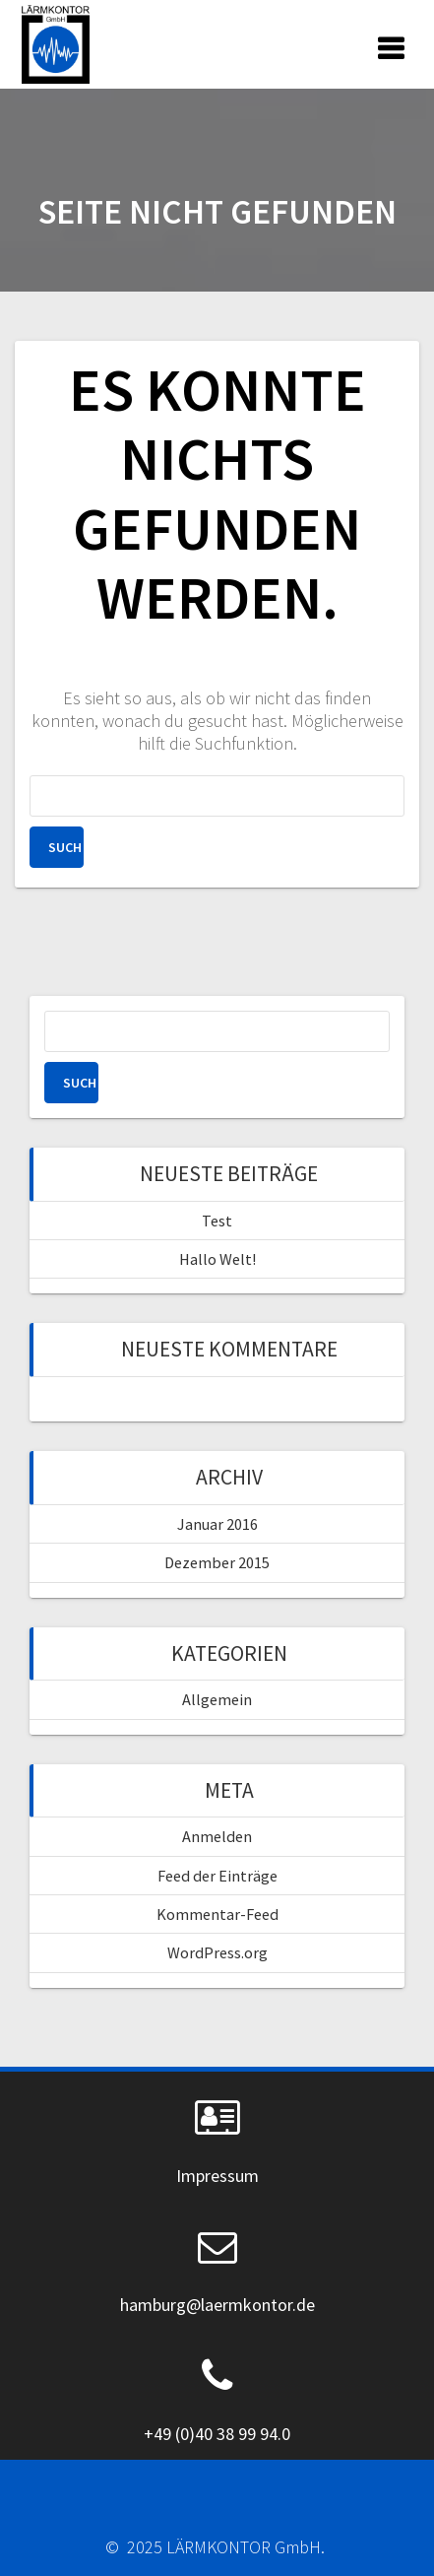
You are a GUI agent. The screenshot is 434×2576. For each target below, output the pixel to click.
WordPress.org (217, 1952)
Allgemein (217, 1699)
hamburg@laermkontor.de (217, 2304)
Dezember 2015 (217, 1562)
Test (217, 1220)
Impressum (217, 2175)
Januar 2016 (217, 1524)
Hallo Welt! (217, 1259)
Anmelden (217, 1836)
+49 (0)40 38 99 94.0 (217, 2433)
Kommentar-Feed (217, 1914)
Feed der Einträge (217, 1875)
